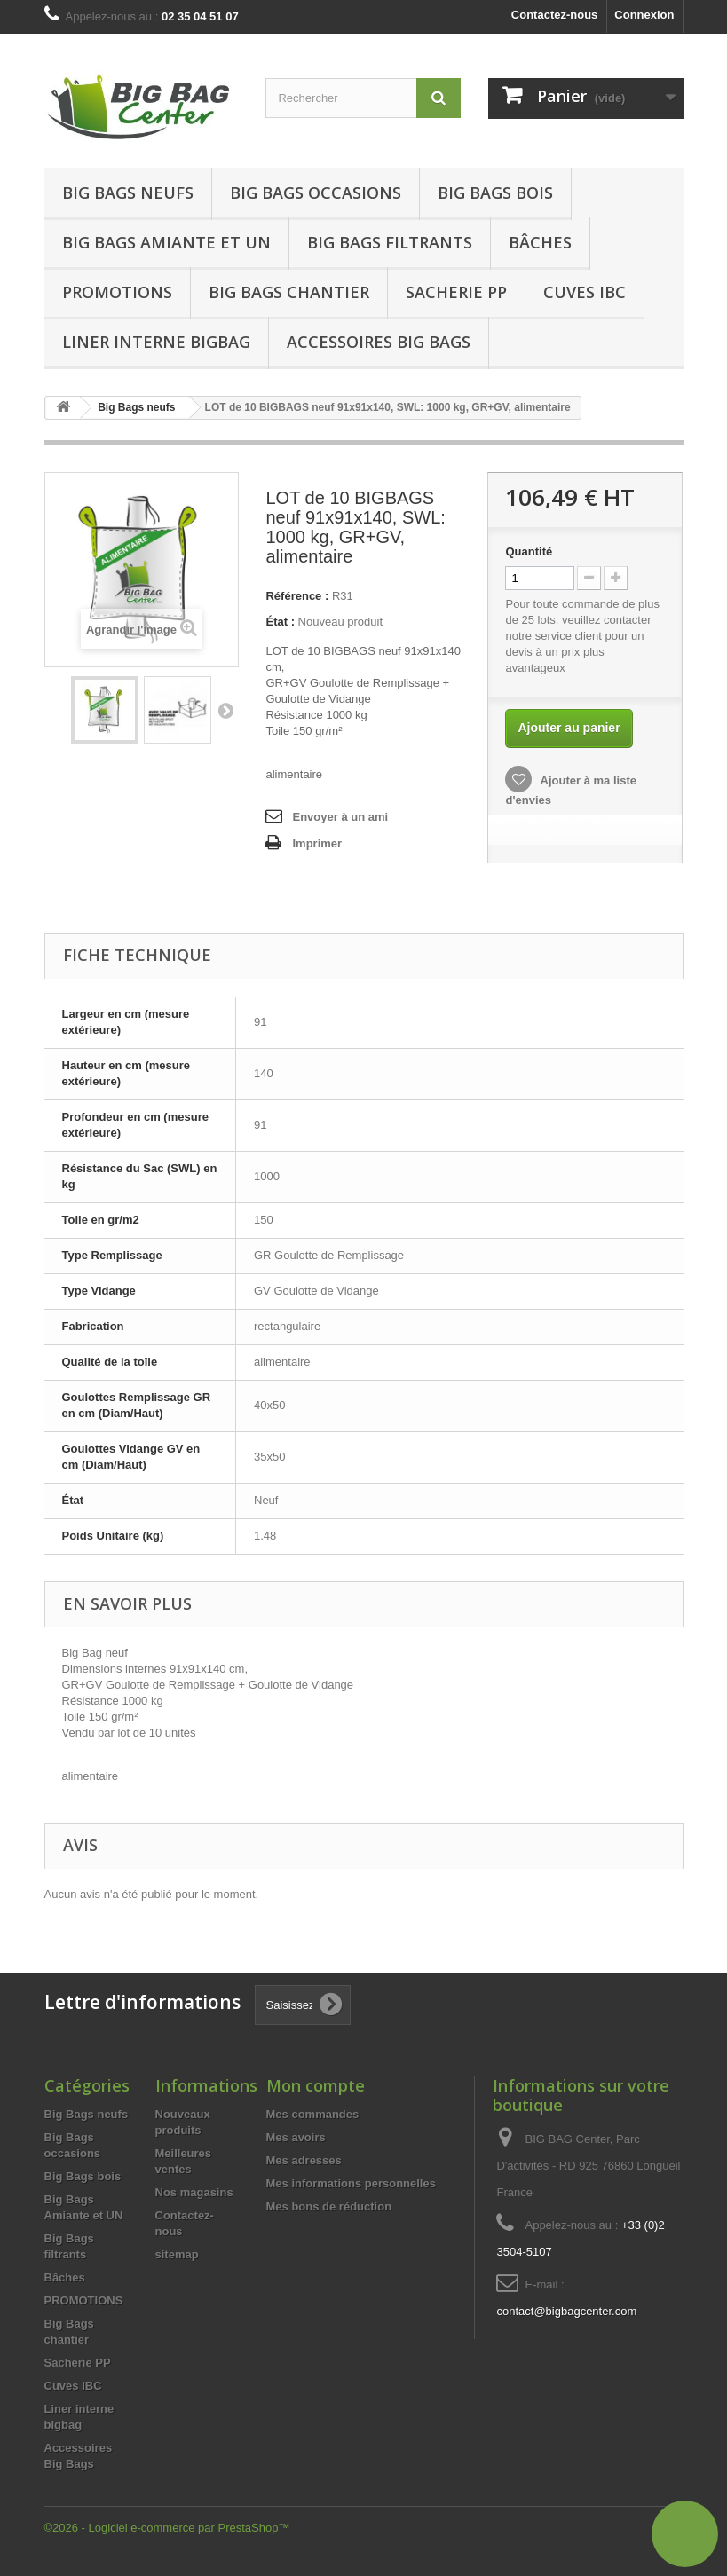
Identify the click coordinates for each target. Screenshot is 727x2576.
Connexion (644, 14)
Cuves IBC (584, 292)
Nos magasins (194, 2192)
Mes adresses (304, 2160)
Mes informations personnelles (351, 2183)
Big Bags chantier (289, 292)
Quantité (528, 551)
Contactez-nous (554, 14)
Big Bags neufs (128, 192)
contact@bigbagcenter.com (566, 2311)
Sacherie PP (456, 292)
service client (568, 635)
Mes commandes (313, 2114)
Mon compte (315, 2085)
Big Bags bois (495, 192)
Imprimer (317, 843)
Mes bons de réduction (329, 2206)
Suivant (225, 710)
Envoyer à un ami (340, 816)
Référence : (296, 596)
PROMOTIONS (83, 2300)
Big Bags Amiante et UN (166, 242)
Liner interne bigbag (156, 341)
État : (280, 621)
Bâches (540, 242)
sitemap (177, 2254)
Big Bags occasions (315, 192)
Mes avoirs (296, 2137)
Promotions (117, 292)
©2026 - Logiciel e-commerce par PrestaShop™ (167, 2527)
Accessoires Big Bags (378, 341)
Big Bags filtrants (389, 242)
